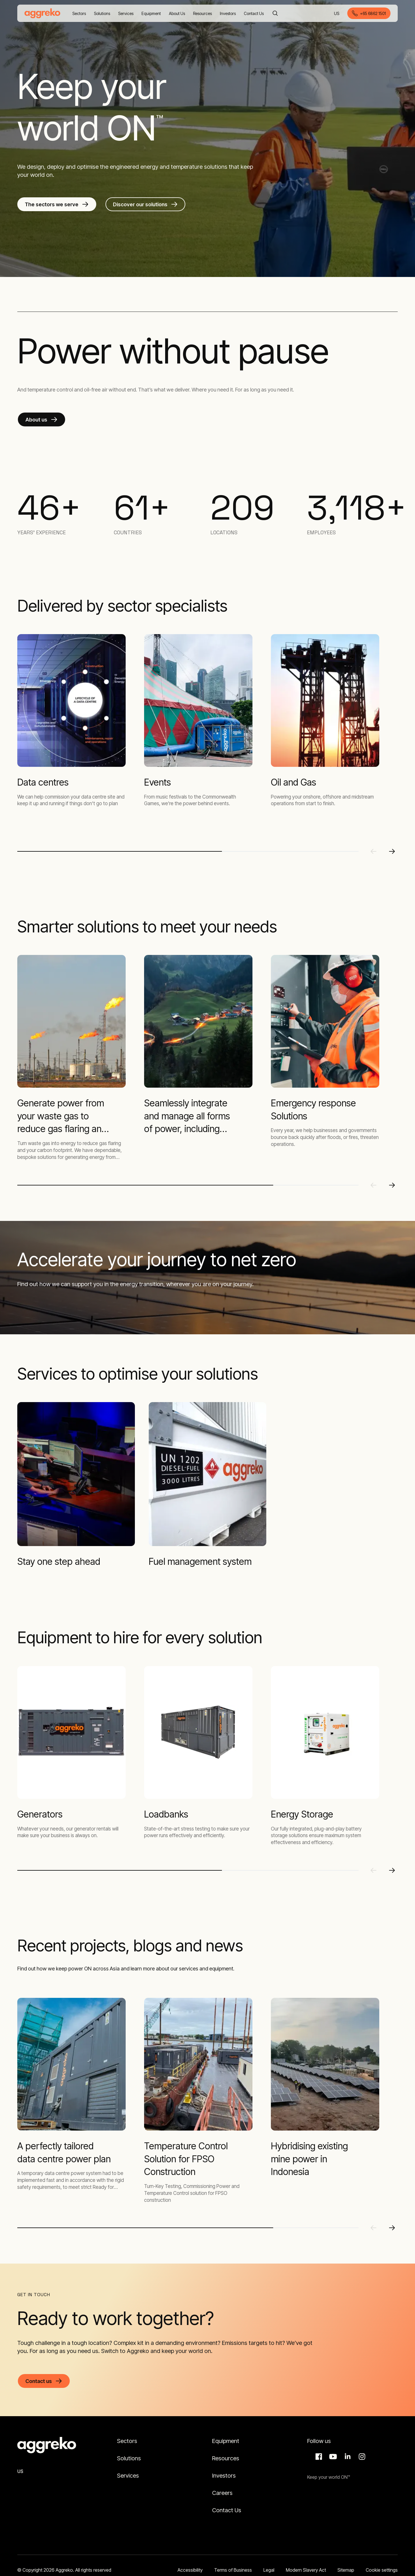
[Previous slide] (373, 851)
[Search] (275, 13)
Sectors (127, 2441)
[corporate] (42, 13)
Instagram (361, 2456)
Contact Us (226, 2510)
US (337, 13)
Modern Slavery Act (306, 2570)
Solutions (129, 2458)
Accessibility (190, 2570)
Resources (225, 2458)
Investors (224, 2475)
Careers (222, 2492)
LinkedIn (346, 2456)
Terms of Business (233, 2570)
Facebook (318, 2456)
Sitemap (345, 2570)
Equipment (225, 2441)
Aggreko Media (332, 2456)
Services (128, 2475)
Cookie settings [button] (382, 2570)
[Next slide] (392, 851)
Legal (268, 2570)
